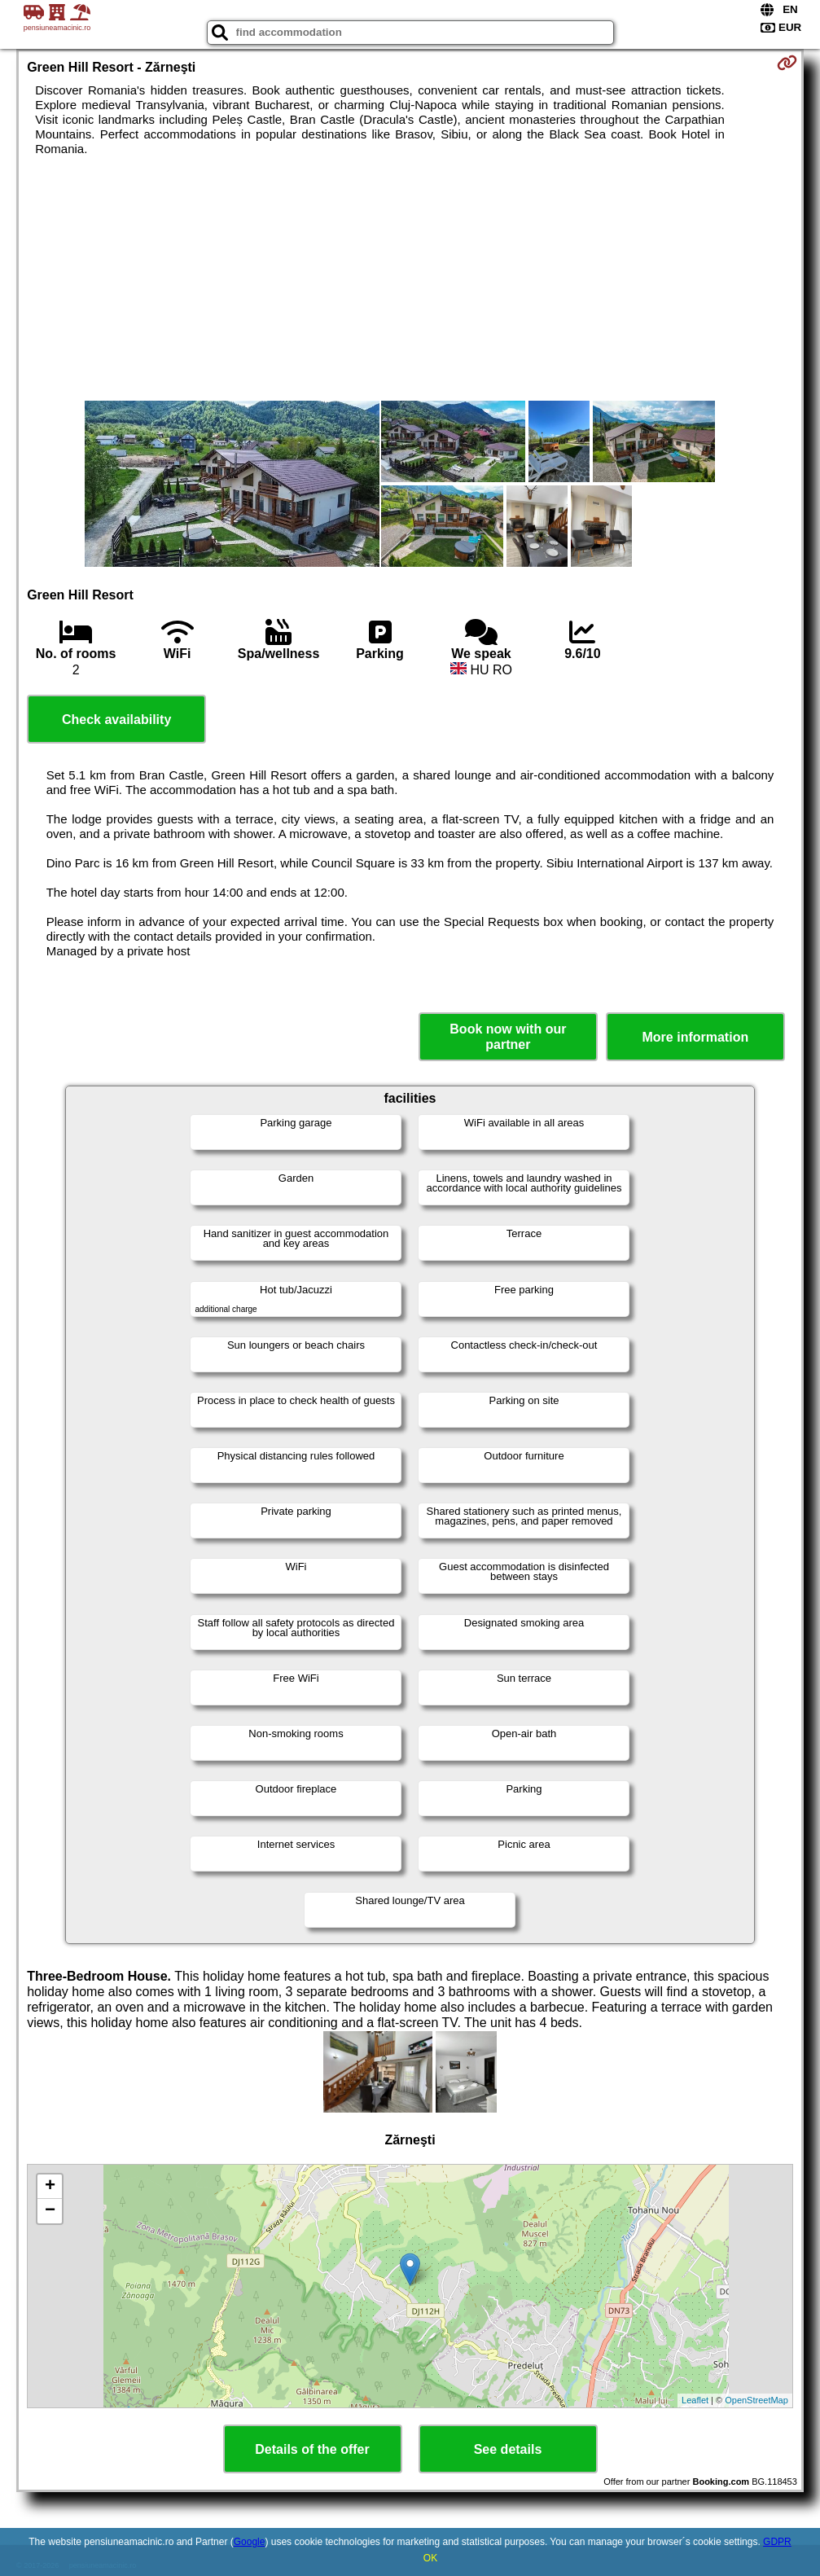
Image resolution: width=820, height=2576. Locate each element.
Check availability (116, 719)
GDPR (777, 2541)
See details (508, 2449)
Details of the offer (312, 2449)
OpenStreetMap (756, 2400)
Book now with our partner (507, 1036)
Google (249, 2541)
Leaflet (695, 2400)
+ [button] (50, 2186)
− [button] (50, 2211)
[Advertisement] (410, 279)
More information (695, 1037)
